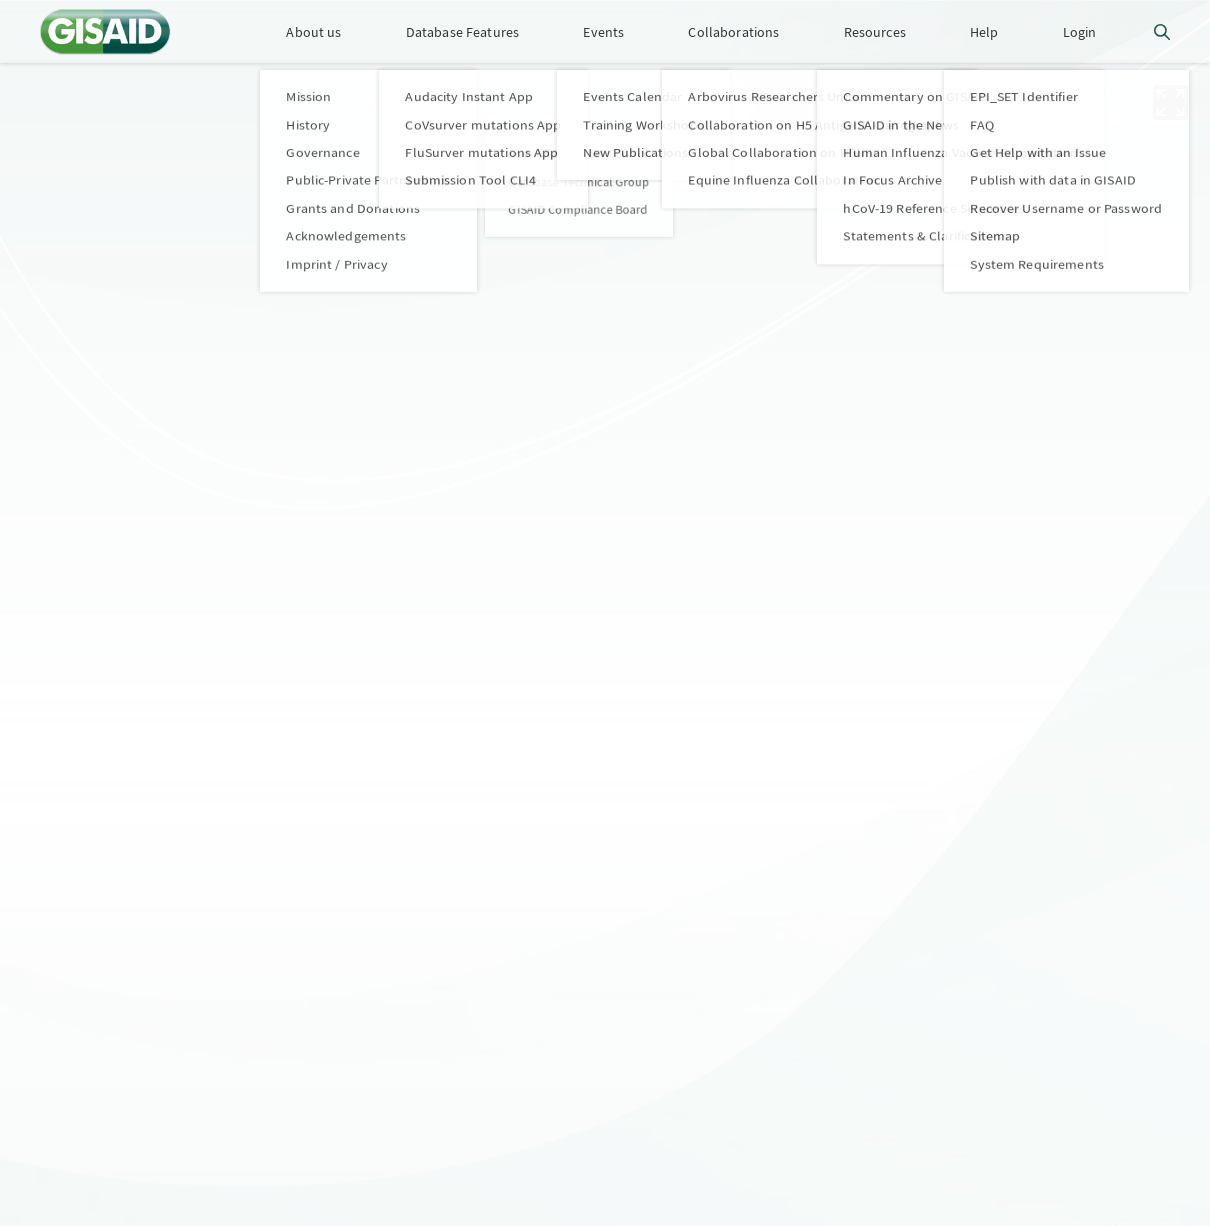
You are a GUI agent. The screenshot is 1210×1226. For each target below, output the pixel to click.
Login (1080, 32)
